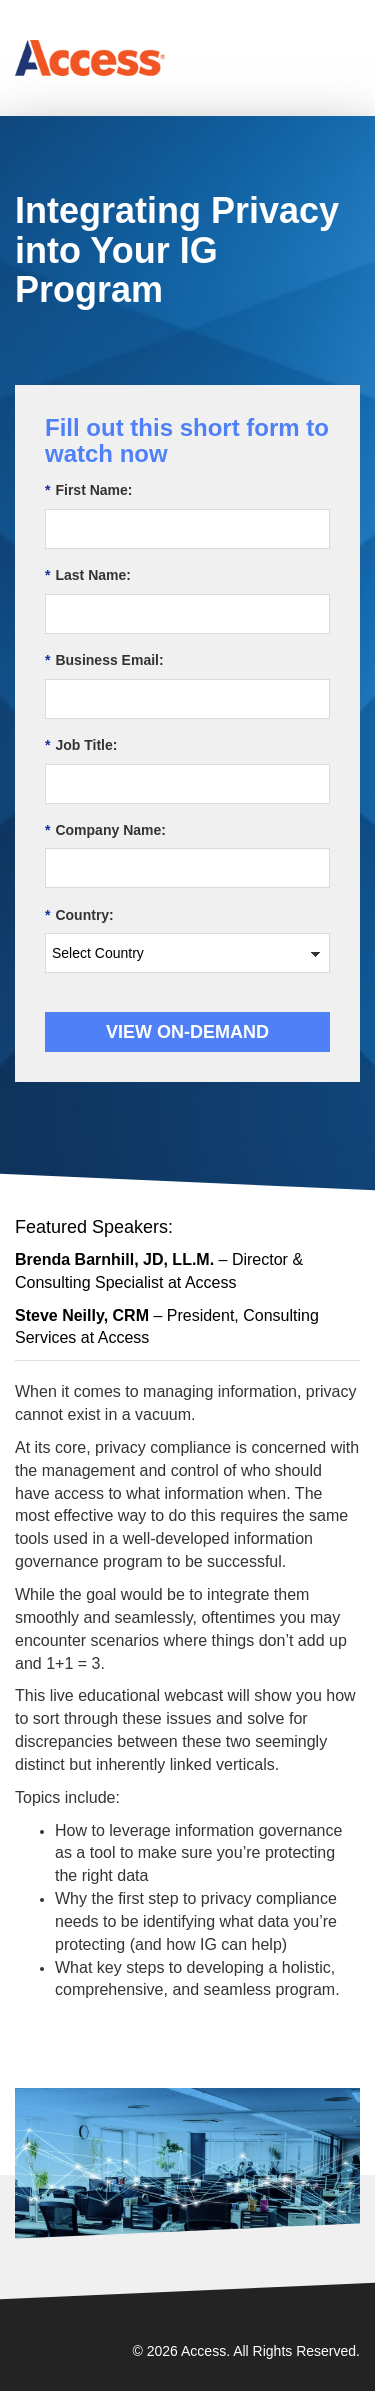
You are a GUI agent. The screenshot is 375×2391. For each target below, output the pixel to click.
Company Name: (105, 830)
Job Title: (81, 745)
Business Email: (104, 660)
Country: (79, 915)
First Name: (88, 490)
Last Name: (88, 575)
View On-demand (187, 1032)
